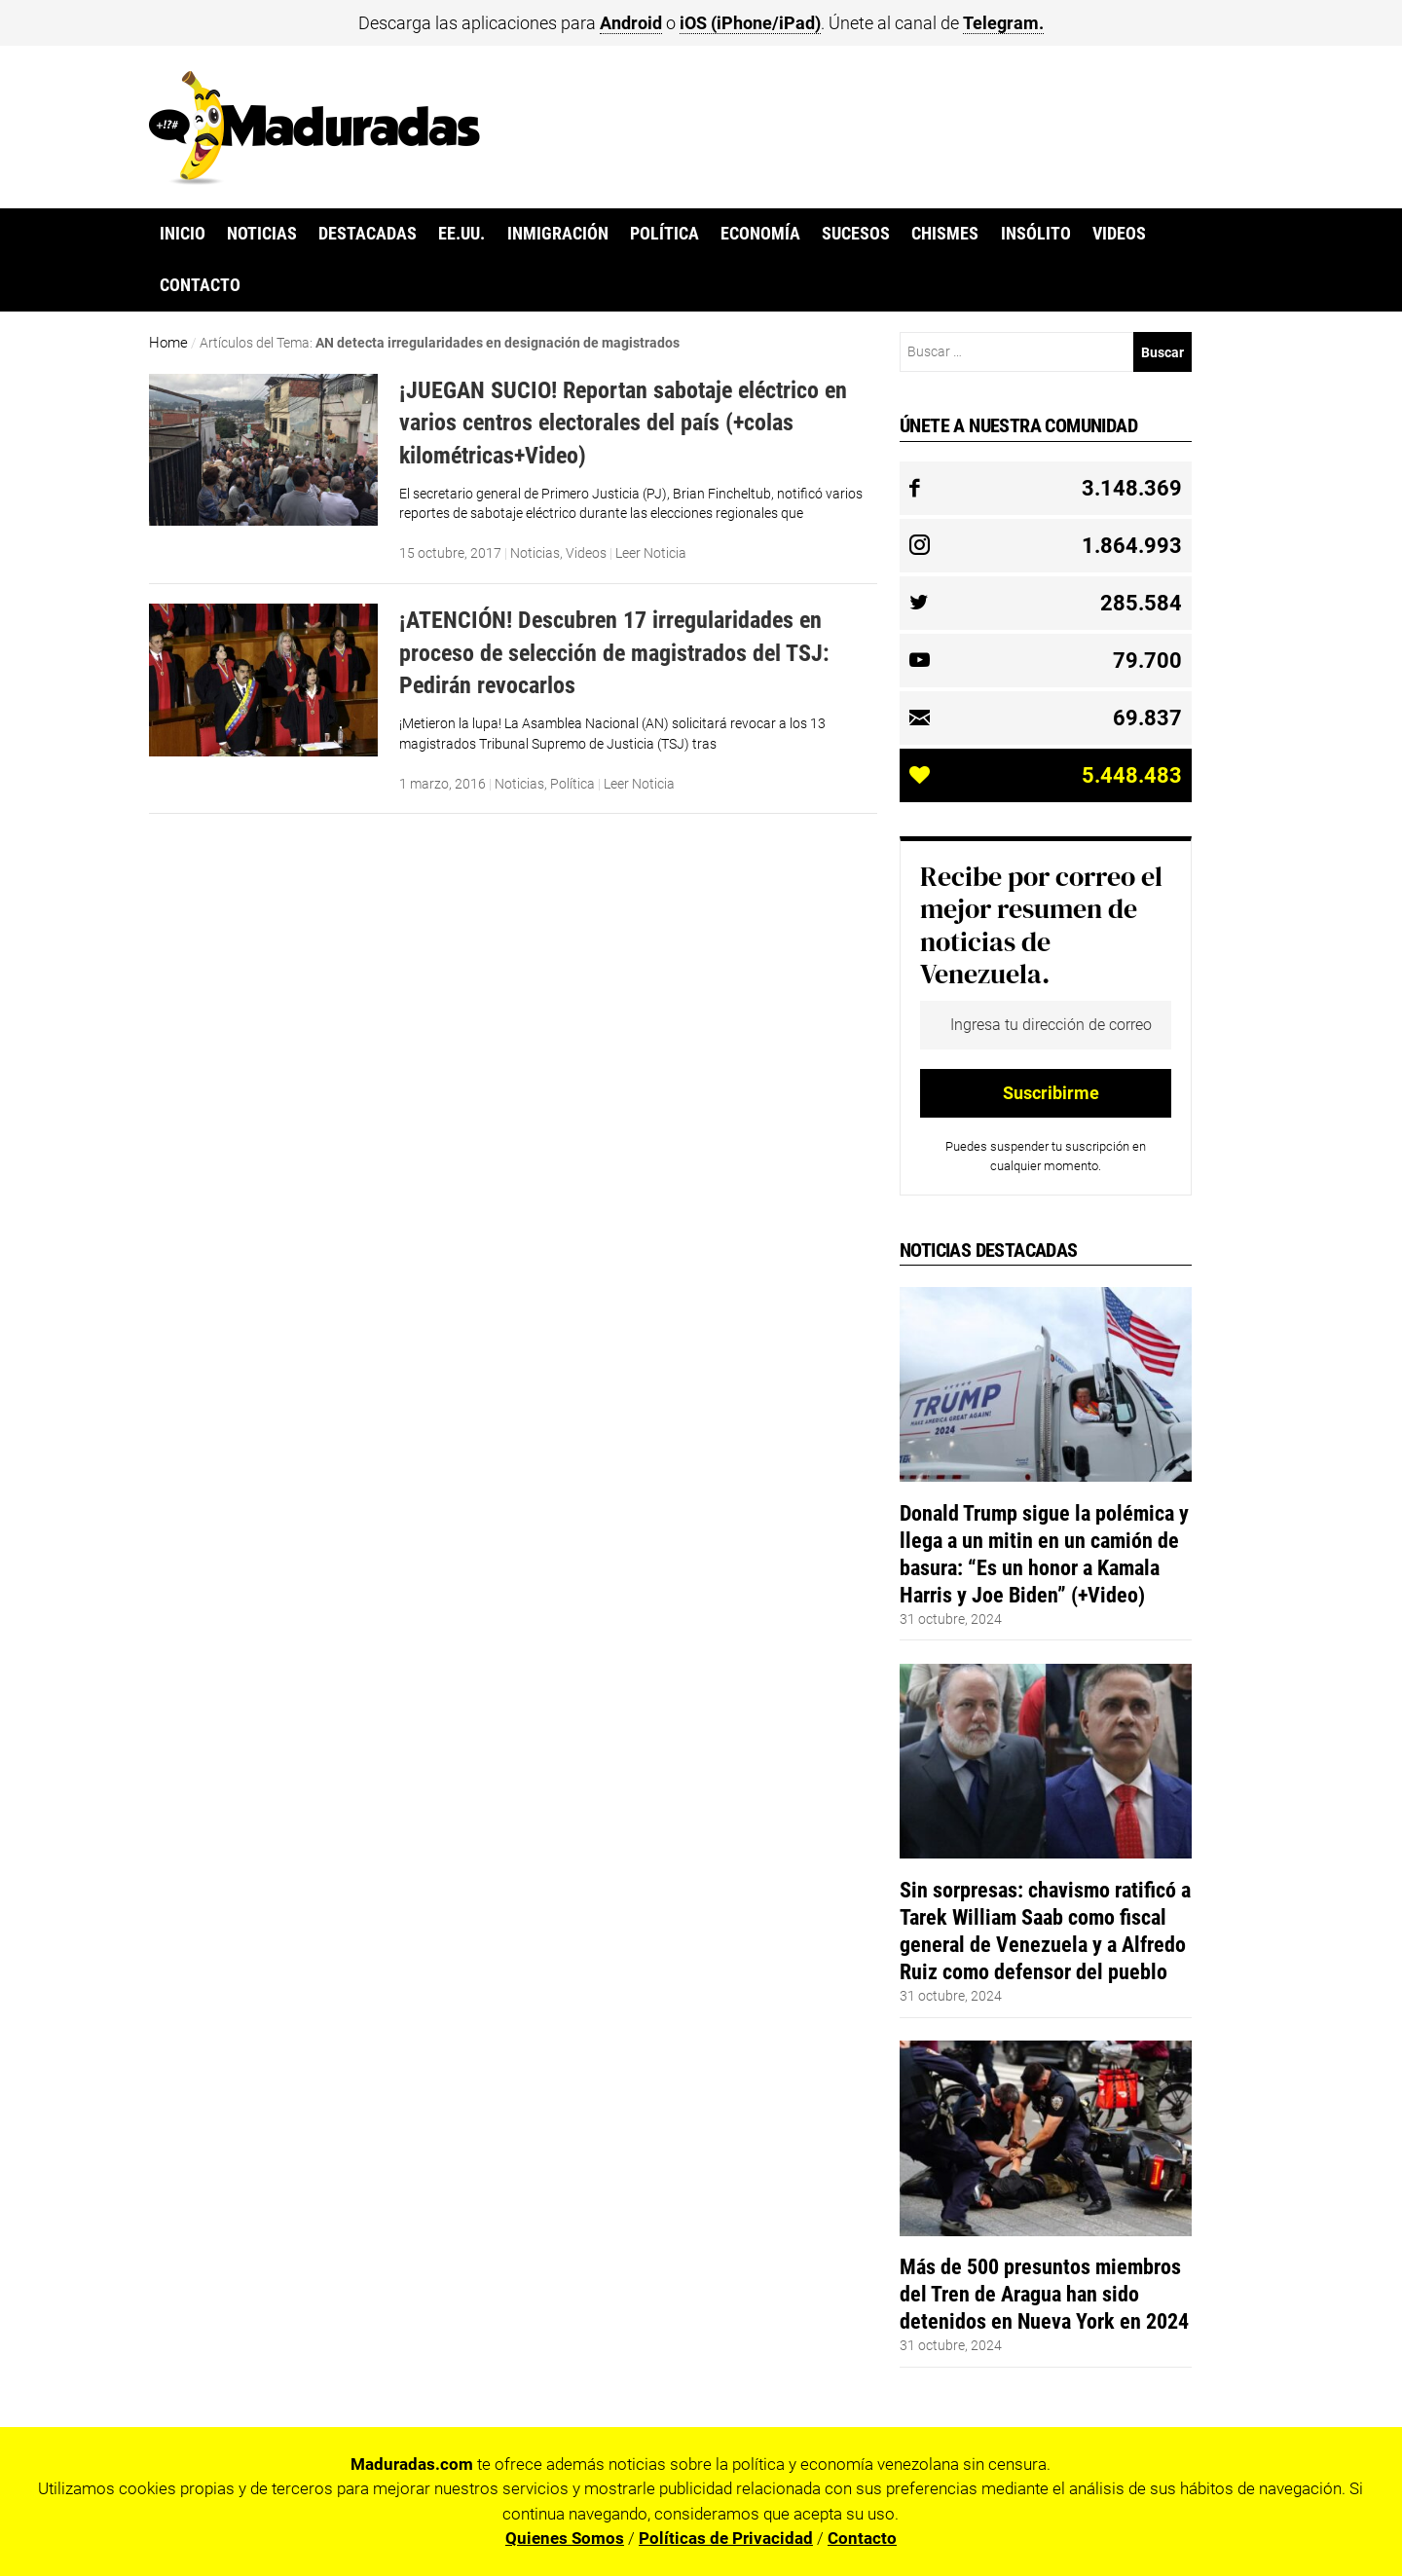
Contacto (200, 285)
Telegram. (1003, 23)
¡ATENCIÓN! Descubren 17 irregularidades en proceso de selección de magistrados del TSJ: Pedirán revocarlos (614, 652)
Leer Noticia (650, 553)
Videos (1119, 233)
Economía (760, 233)
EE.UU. (461, 233)
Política (664, 233)
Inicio (182, 233)
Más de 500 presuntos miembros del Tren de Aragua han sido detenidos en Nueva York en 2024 (1044, 2294)
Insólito (1036, 233)
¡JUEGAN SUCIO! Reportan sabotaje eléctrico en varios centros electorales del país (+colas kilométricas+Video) (623, 422)
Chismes (944, 233)
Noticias (262, 233)
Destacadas (367, 233)
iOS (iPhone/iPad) (750, 23)
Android (631, 23)
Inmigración (558, 233)
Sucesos (856, 233)
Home (168, 342)
